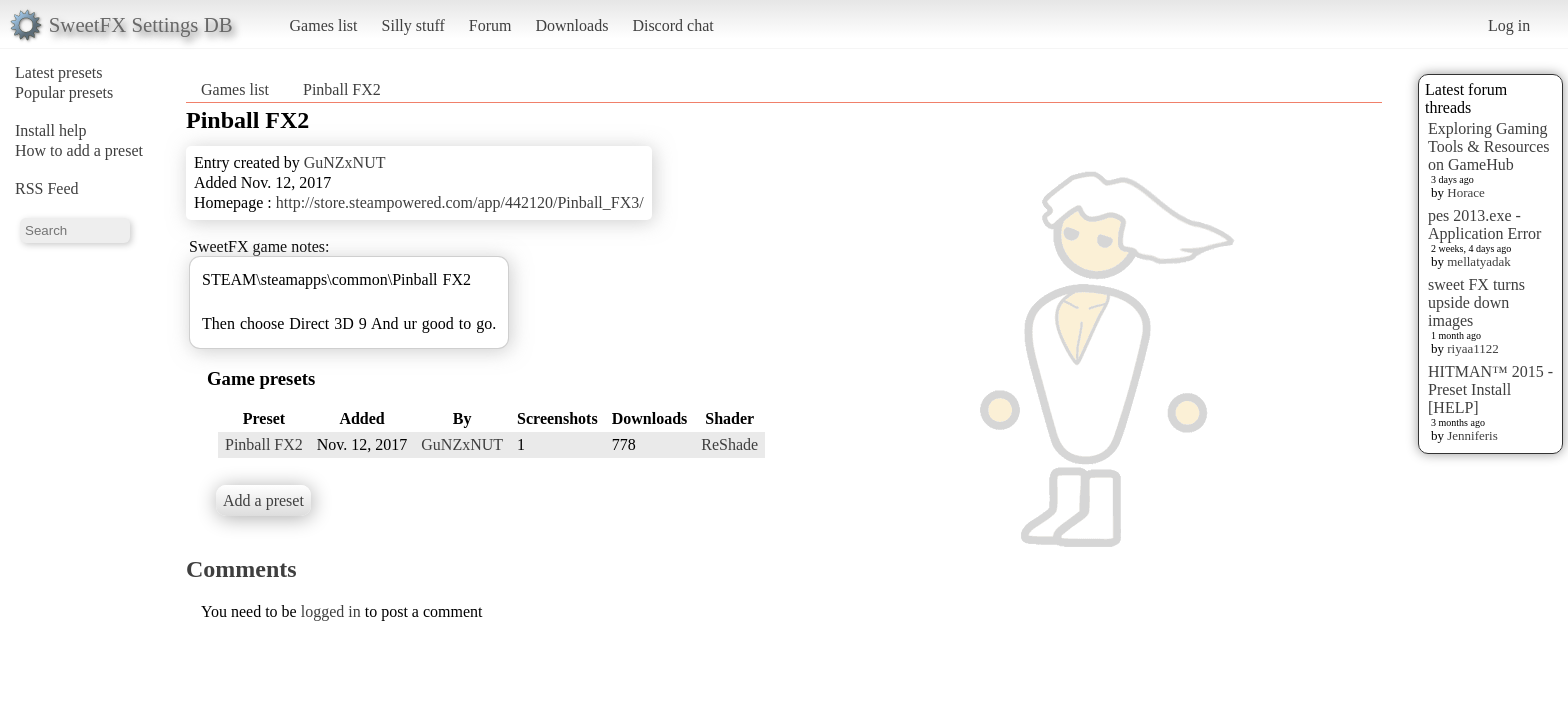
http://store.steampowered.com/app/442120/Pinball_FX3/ (460, 202)
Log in (1509, 25)
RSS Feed (47, 188)
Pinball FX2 (342, 89)
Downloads (571, 25)
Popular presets (64, 92)
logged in (331, 611)
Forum (490, 25)
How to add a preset (79, 150)
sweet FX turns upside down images (1476, 302)
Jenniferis (1472, 435)
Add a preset (263, 500)
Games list (324, 25)
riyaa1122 (1473, 348)
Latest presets (59, 72)
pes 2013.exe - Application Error (1484, 224)
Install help (51, 130)
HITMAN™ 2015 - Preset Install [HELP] (1490, 389)
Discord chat (672, 25)
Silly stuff (413, 25)
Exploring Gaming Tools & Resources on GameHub (1489, 146)
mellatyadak (1479, 261)
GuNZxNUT (345, 162)
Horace (1466, 192)
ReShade (729, 444)
